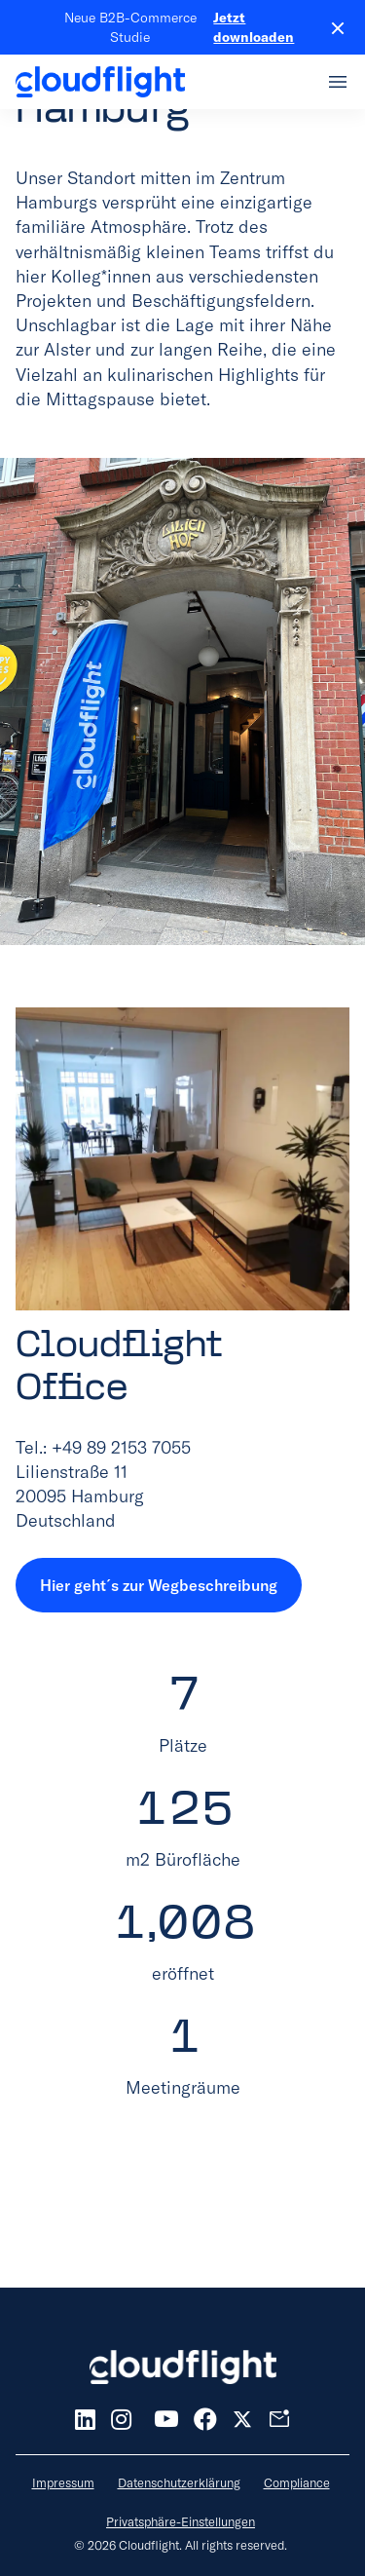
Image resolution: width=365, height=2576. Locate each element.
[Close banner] (330, 27)
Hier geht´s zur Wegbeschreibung (158, 1585)
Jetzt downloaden (253, 27)
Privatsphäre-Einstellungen (180, 2521)
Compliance (297, 2482)
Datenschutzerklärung (179, 2482)
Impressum (63, 2482)
